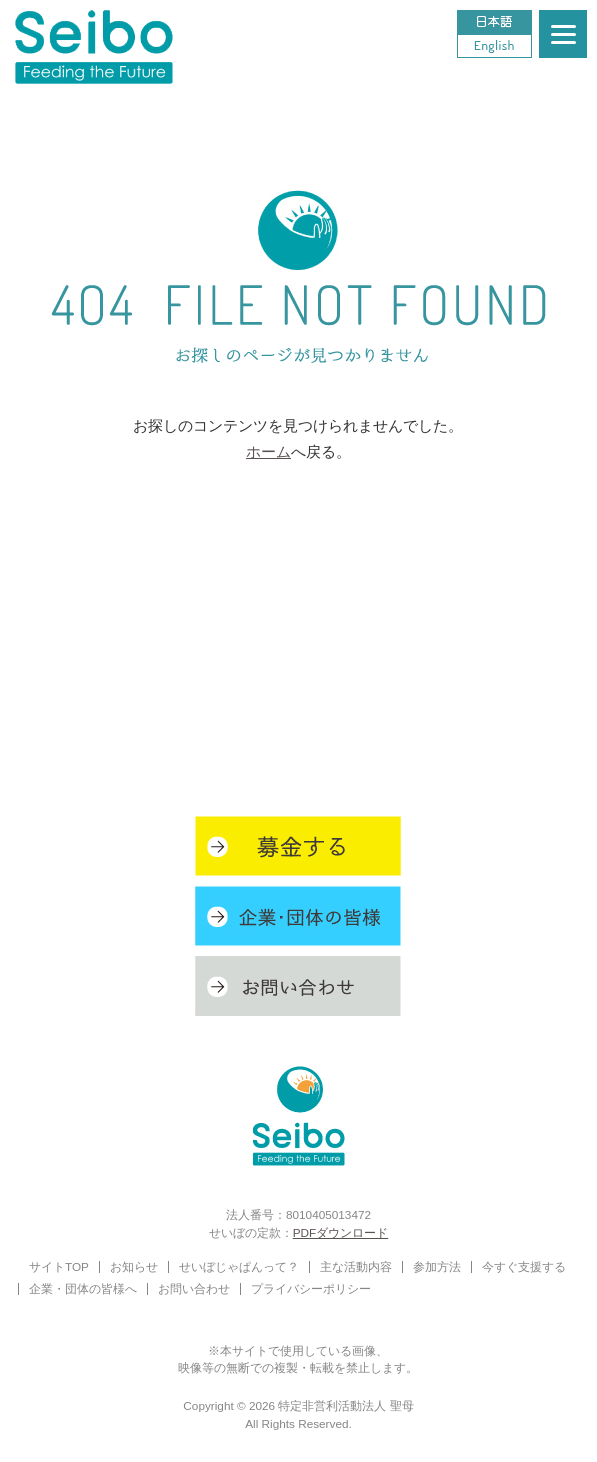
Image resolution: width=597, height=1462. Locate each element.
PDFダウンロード (341, 1232)
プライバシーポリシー (311, 1288)
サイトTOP (59, 1266)
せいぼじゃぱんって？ (239, 1266)
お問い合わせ (194, 1288)
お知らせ (134, 1266)
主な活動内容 (356, 1266)
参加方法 (437, 1266)
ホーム (268, 452)
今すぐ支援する (524, 1266)
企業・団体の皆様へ (83, 1288)
